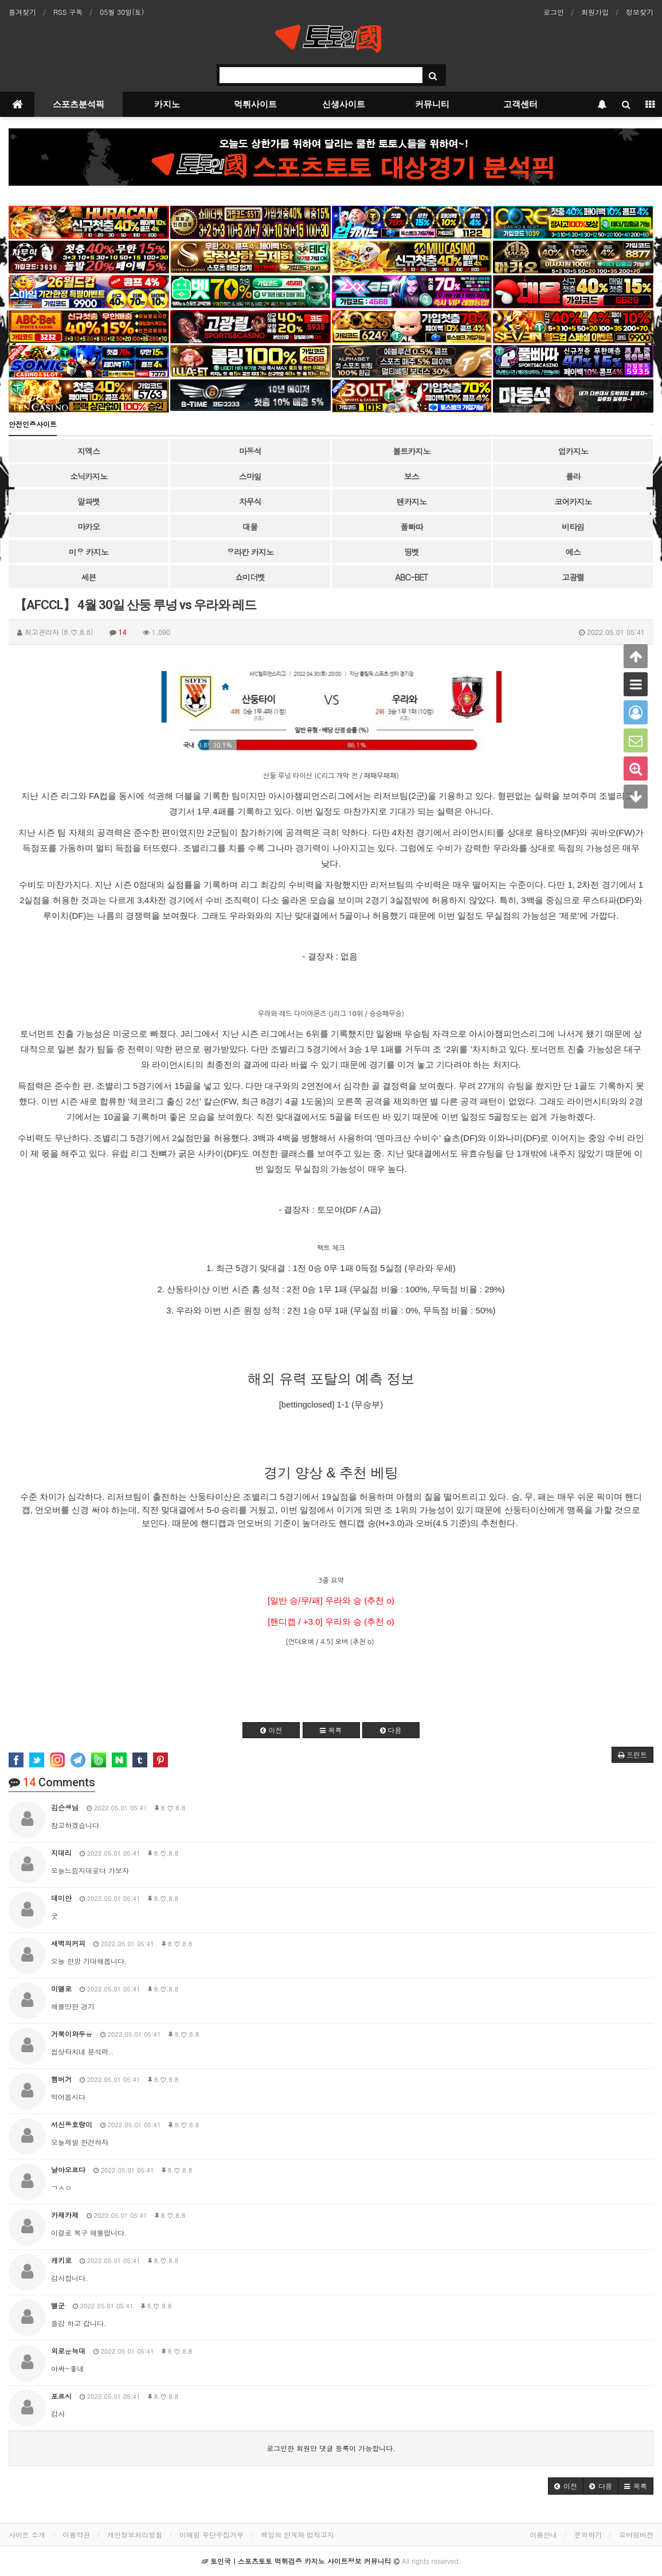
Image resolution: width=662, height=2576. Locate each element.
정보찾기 (639, 12)
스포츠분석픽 (78, 104)
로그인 (553, 12)
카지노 (167, 104)
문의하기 (588, 2534)
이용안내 (543, 2534)
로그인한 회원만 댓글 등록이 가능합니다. (331, 2448)
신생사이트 (343, 104)
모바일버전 (636, 2534)
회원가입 (595, 12)
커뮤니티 (432, 104)
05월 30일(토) (122, 12)
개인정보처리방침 (134, 2534)
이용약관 (76, 2534)
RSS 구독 (68, 12)
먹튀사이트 (255, 104)
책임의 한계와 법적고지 (297, 2534)
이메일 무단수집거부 (211, 2534)
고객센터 (520, 104)
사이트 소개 (27, 2534)
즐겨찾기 (22, 12)
